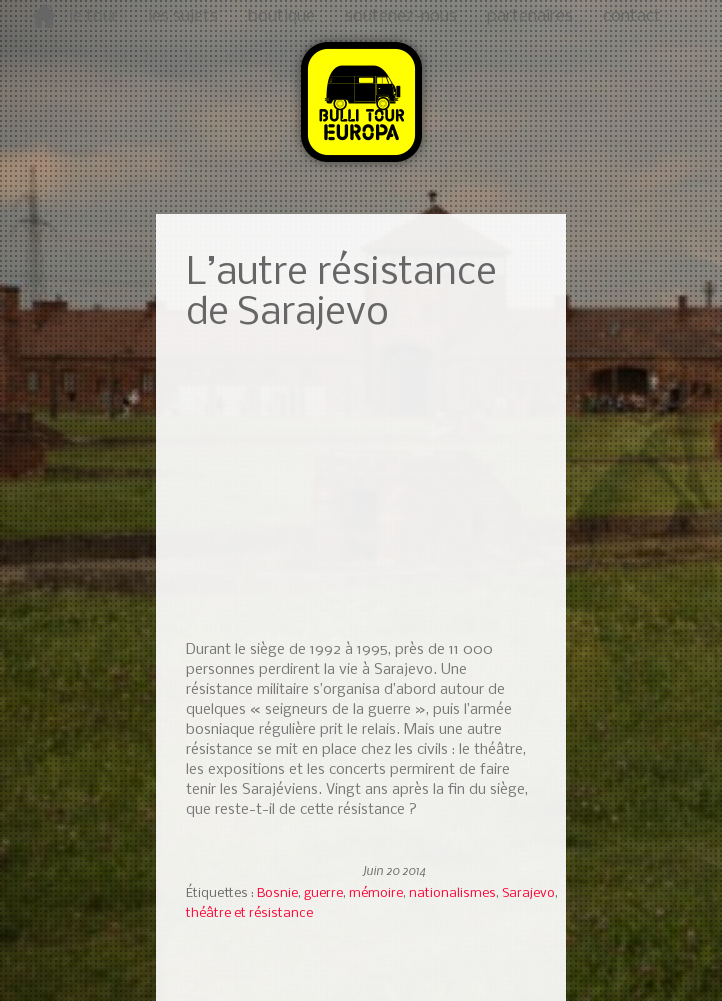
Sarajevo (528, 893)
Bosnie (277, 893)
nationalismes (452, 893)
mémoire (376, 893)
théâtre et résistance (249, 913)
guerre (323, 893)
